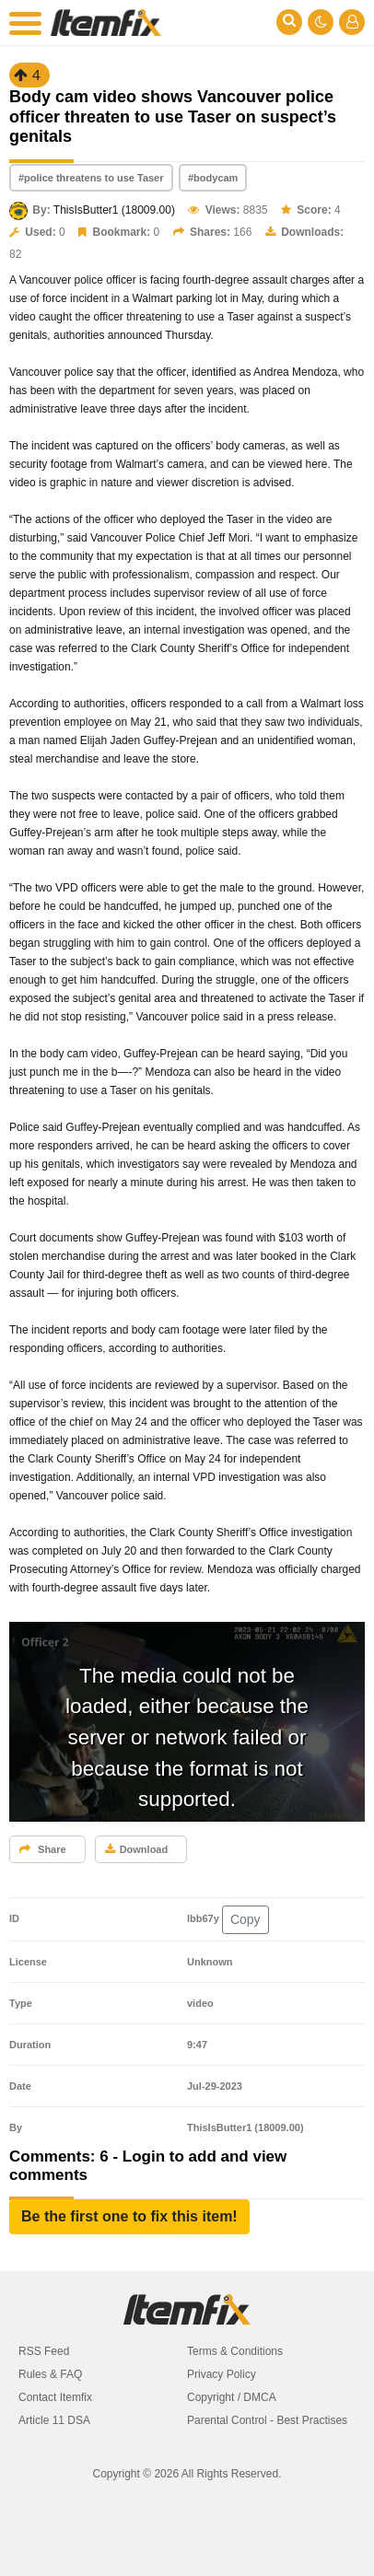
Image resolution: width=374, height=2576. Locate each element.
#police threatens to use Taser (91, 177)
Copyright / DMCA (231, 2397)
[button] (129, 2216)
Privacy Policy (221, 2374)
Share (42, 1849)
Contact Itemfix (55, 2397)
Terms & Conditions (235, 2351)
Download (137, 1849)
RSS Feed (43, 2351)
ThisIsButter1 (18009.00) (114, 210)
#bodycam (213, 177)
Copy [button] (245, 1919)
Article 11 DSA (54, 2420)
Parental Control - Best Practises (267, 2420)
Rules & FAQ (50, 2374)
